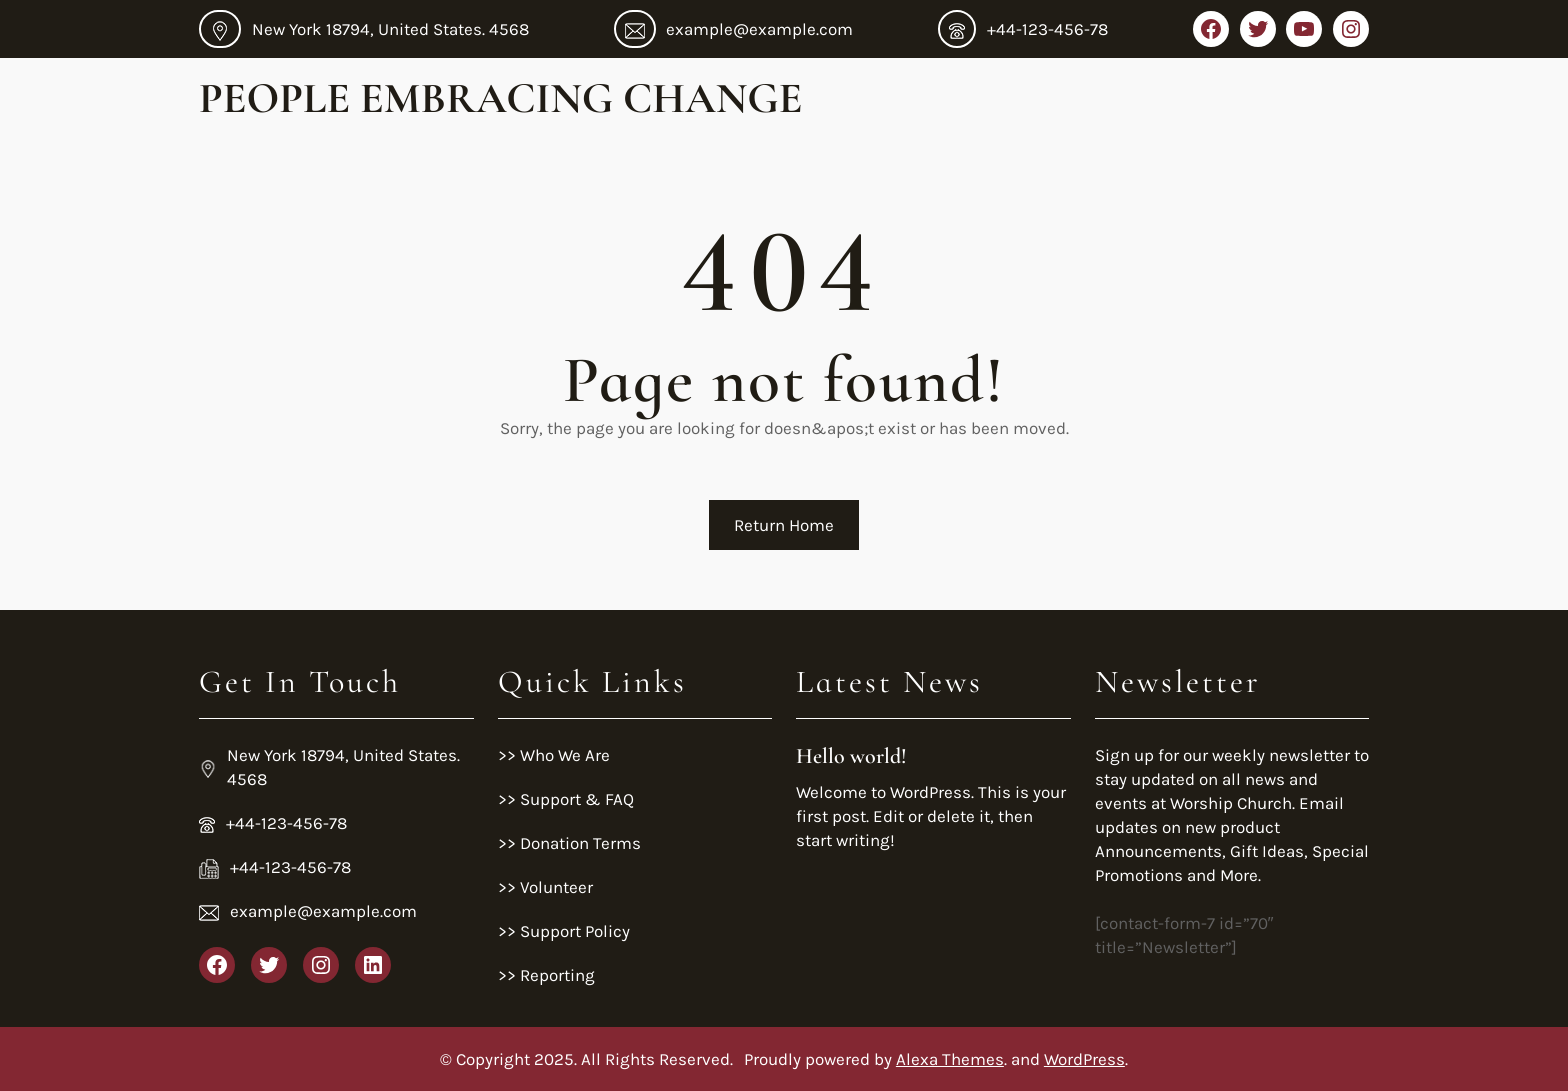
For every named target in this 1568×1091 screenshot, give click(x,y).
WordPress (1084, 1059)
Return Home (784, 525)
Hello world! (851, 756)
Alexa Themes (950, 1059)
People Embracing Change (500, 98)
